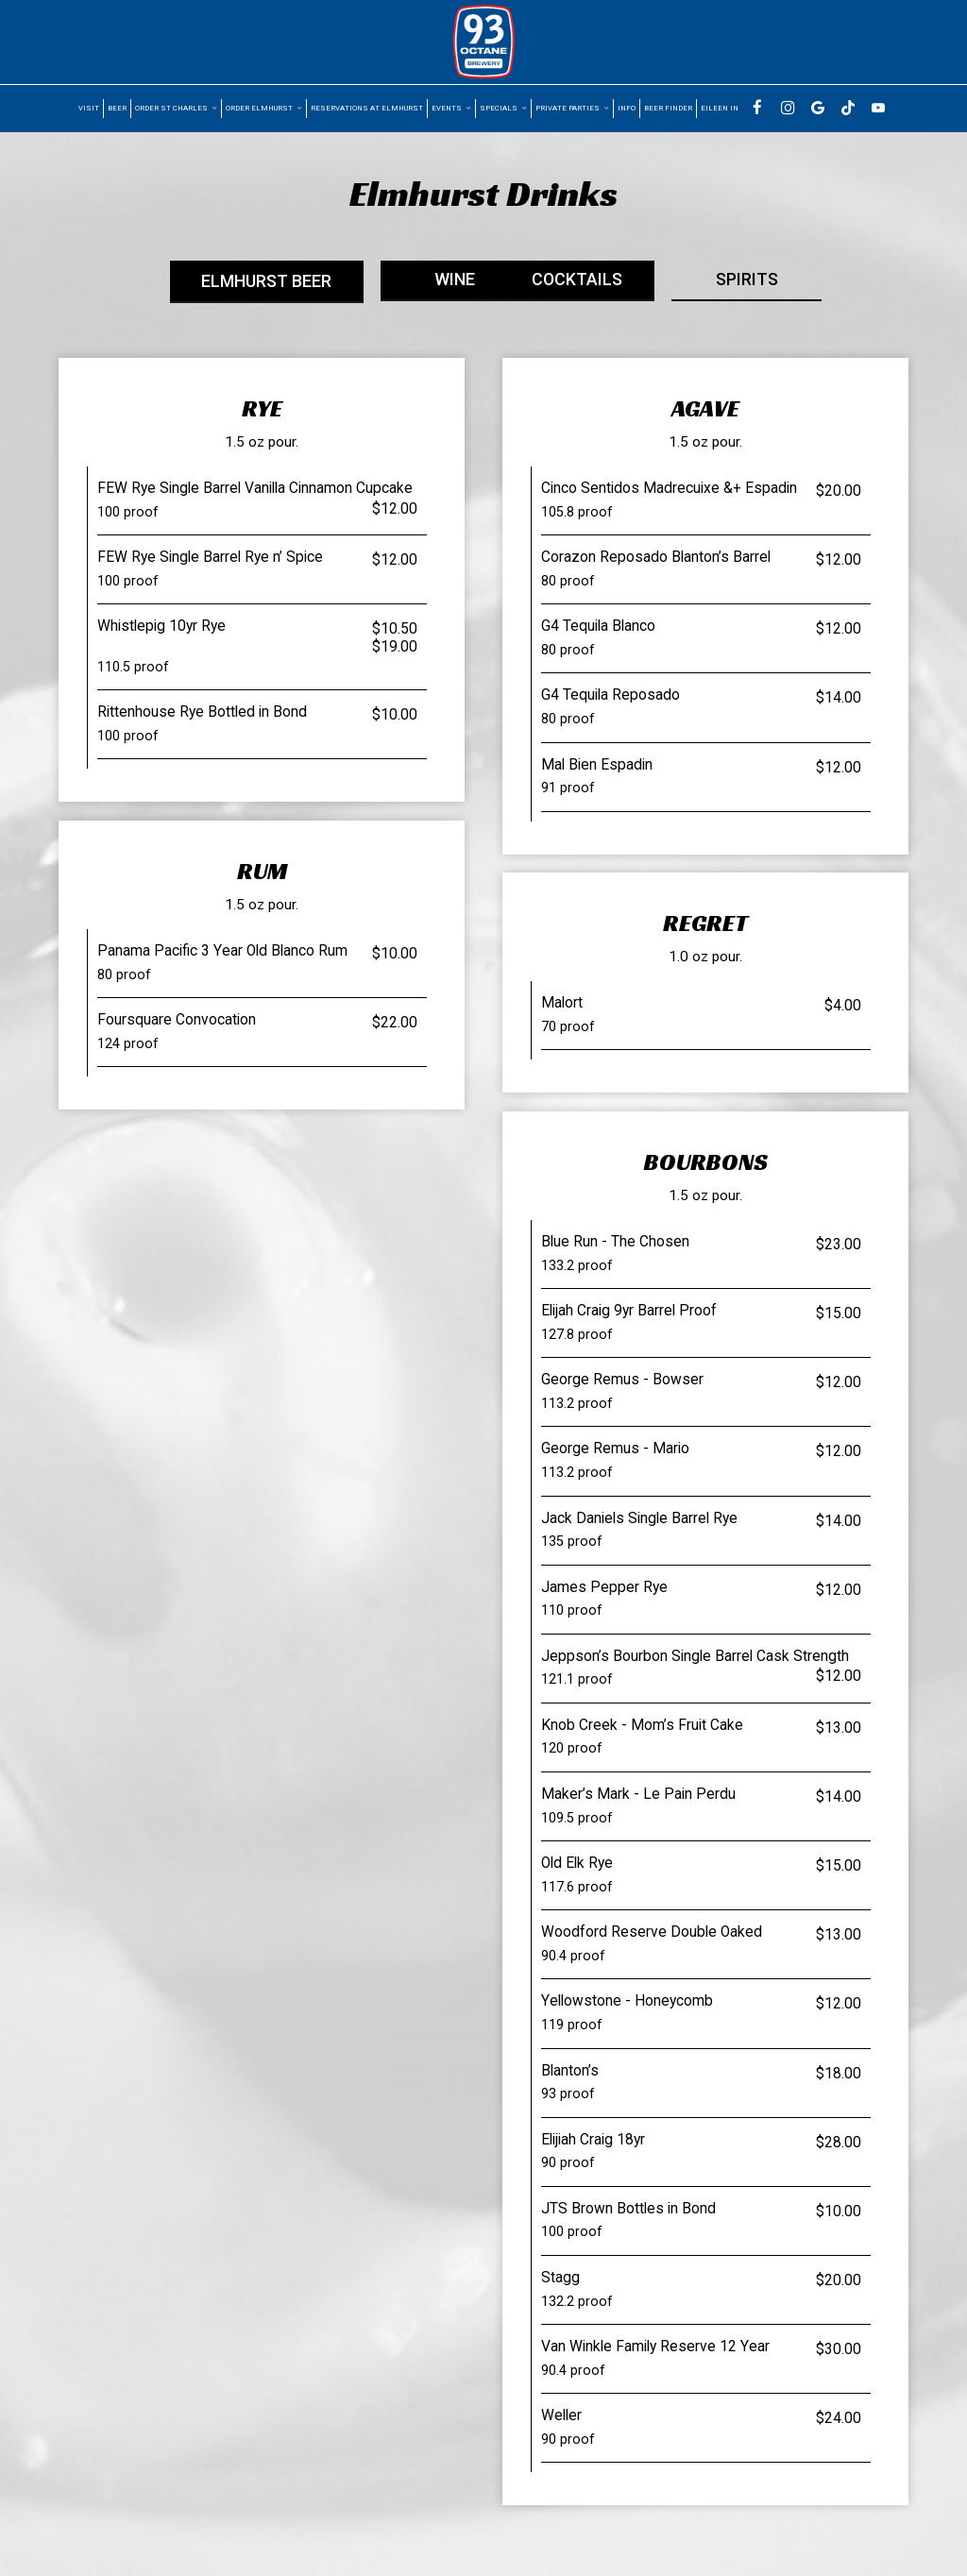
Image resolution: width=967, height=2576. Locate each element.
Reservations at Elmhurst (367, 108)
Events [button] (451, 108)
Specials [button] (503, 108)
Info (627, 108)
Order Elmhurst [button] (264, 108)
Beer (117, 108)
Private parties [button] (572, 108)
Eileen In (719, 108)
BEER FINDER (668, 108)
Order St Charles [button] (176, 108)
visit (88, 108)
